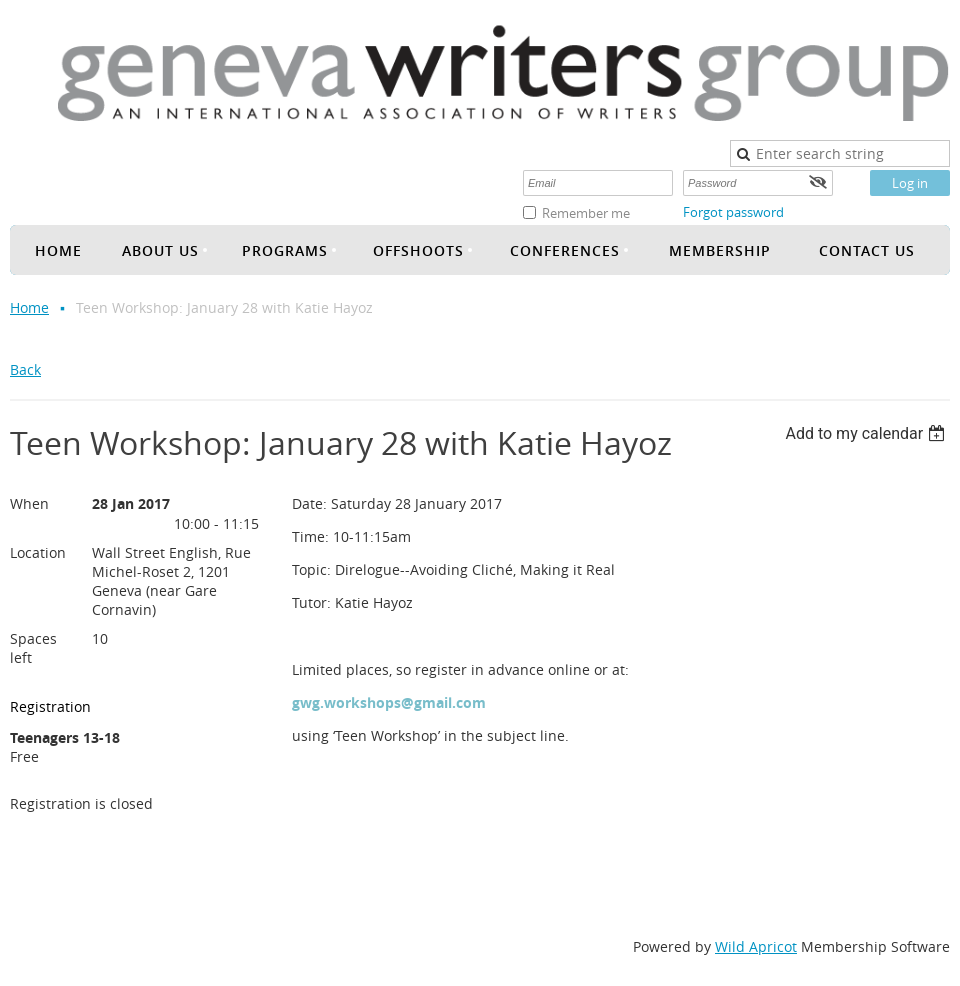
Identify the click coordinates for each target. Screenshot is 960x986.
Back (25, 369)
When (29, 503)
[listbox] (867, 433)
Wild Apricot (756, 946)
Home (29, 307)
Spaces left (33, 648)
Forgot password (733, 212)
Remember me (586, 213)
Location (38, 552)
